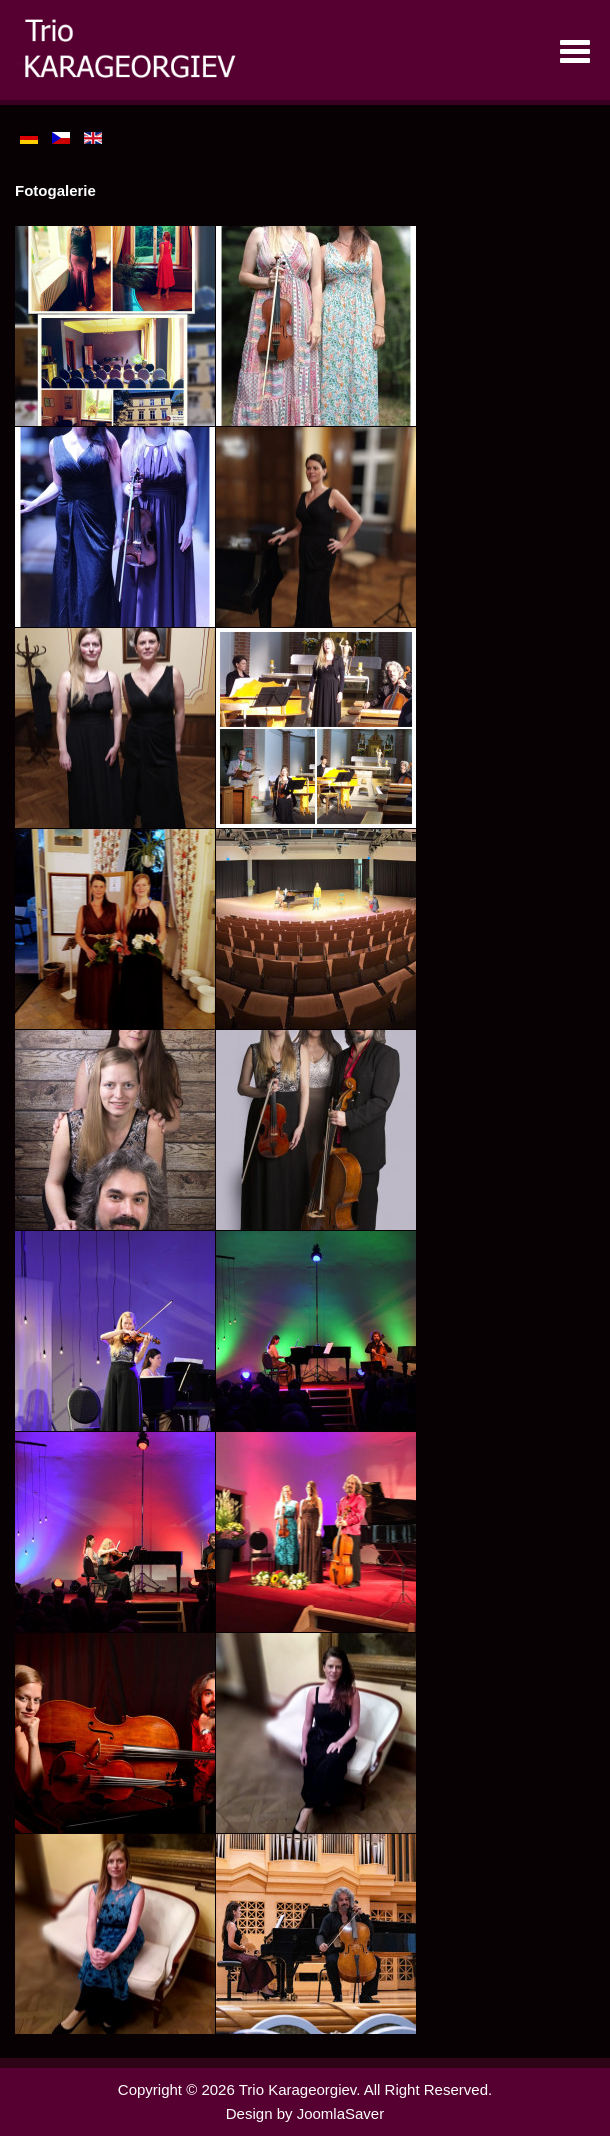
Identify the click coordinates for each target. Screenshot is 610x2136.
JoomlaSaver (341, 2113)
